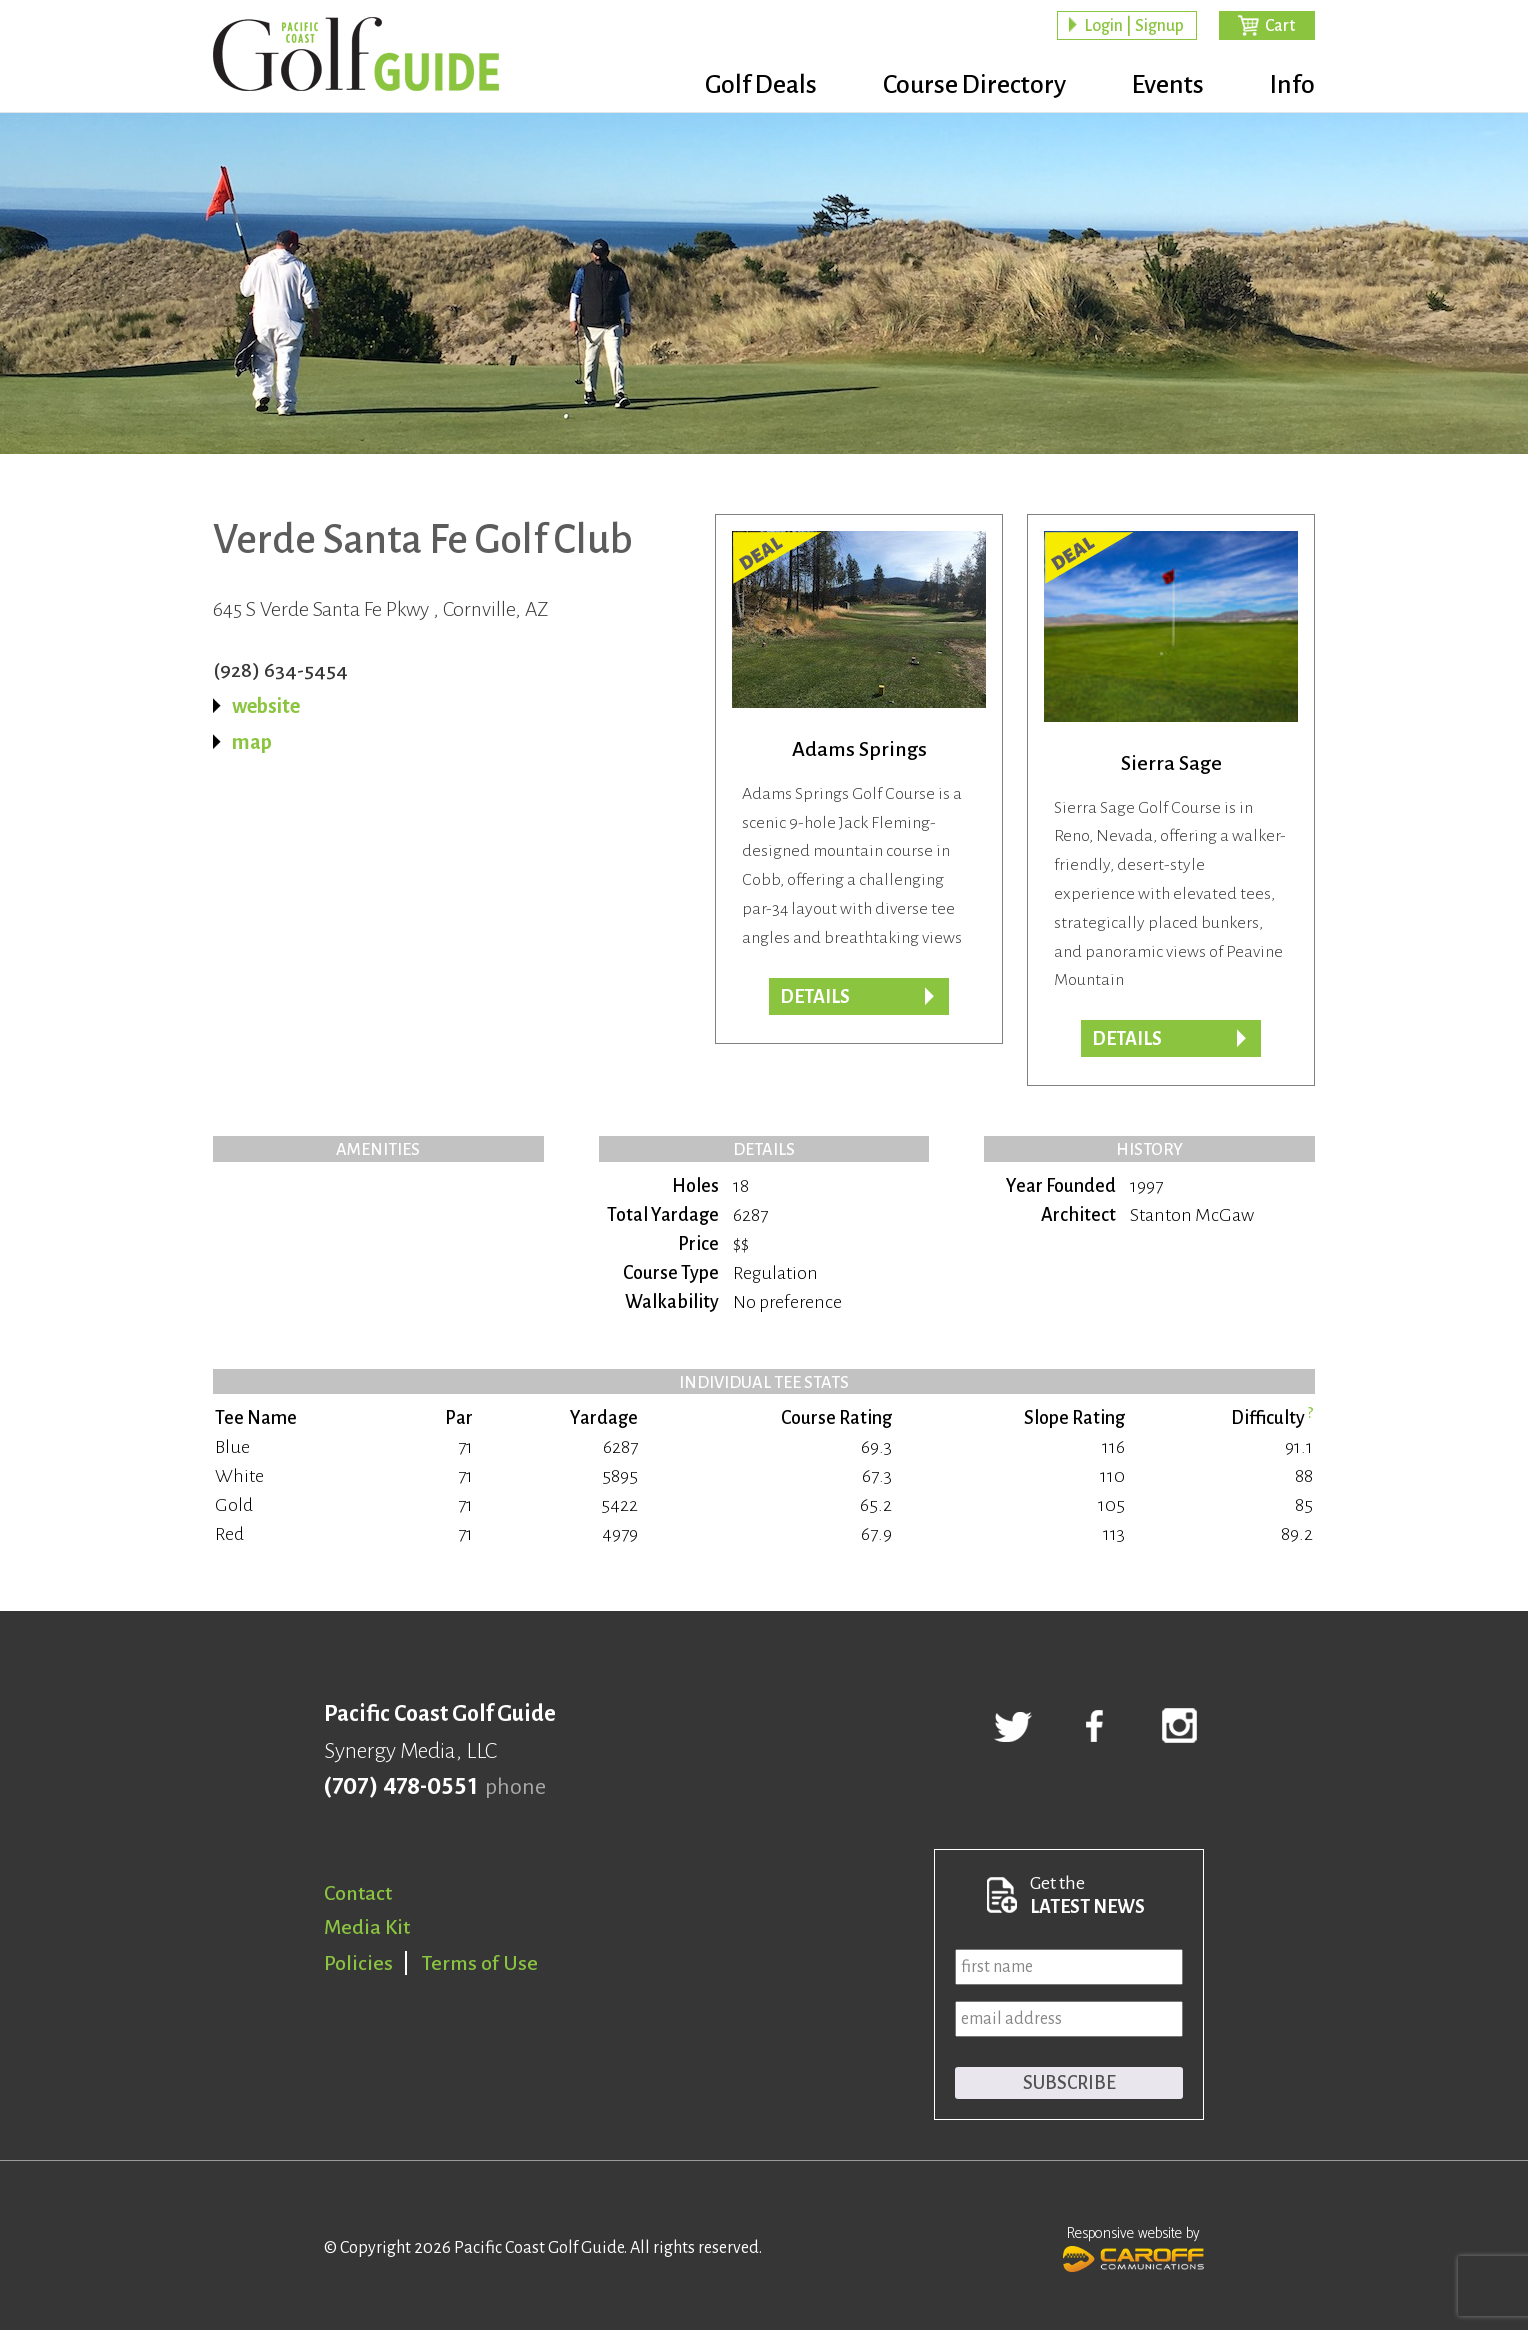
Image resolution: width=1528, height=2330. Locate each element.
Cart (1280, 26)
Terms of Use (480, 1963)
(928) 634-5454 (280, 670)
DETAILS (1127, 1039)
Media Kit (367, 1927)
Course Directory (974, 85)
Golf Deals (761, 85)
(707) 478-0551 (400, 1787)
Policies (358, 1963)
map (252, 742)
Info (1292, 85)
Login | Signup (1134, 26)
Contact (358, 1893)
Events (1168, 85)
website (266, 706)
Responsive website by (1133, 2247)
